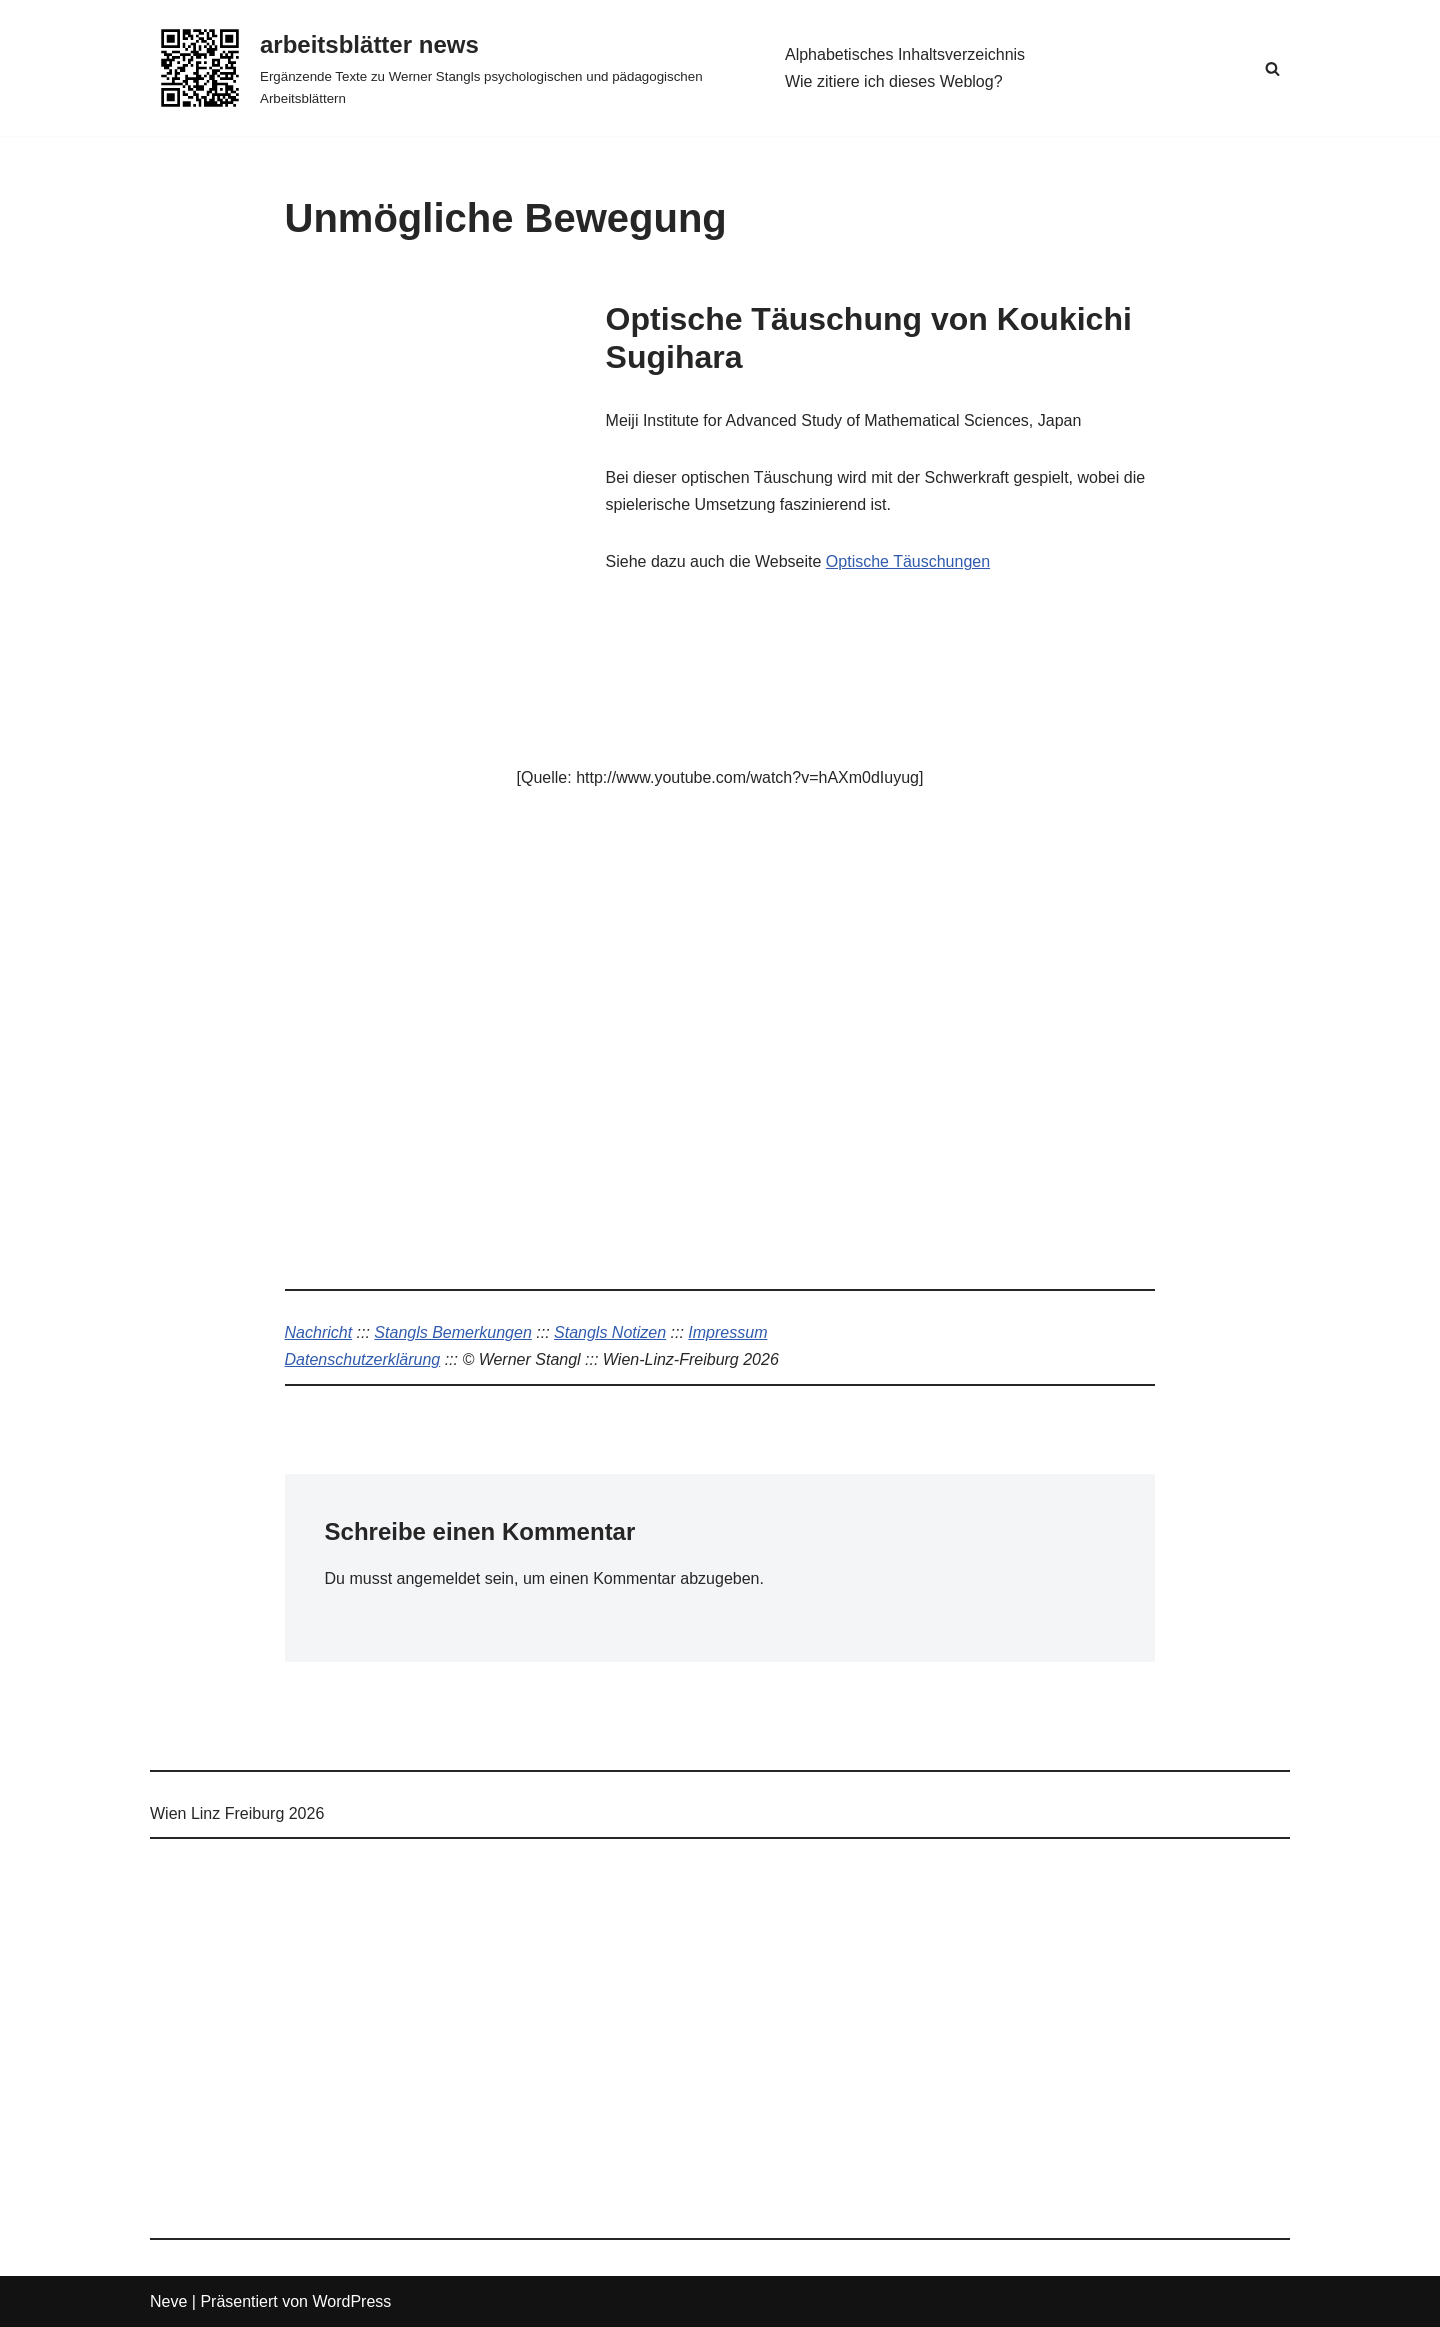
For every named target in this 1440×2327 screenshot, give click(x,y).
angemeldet (439, 1578)
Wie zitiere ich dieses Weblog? (894, 81)
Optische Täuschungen (908, 561)
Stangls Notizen (610, 1332)
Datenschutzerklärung (363, 1359)
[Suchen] (1272, 68)
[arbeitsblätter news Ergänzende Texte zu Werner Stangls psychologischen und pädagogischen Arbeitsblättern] (450, 68)
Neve (168, 2301)
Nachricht (319, 1332)
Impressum (727, 1332)
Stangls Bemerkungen (452, 1332)
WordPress (351, 2301)
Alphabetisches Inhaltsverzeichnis (905, 54)
